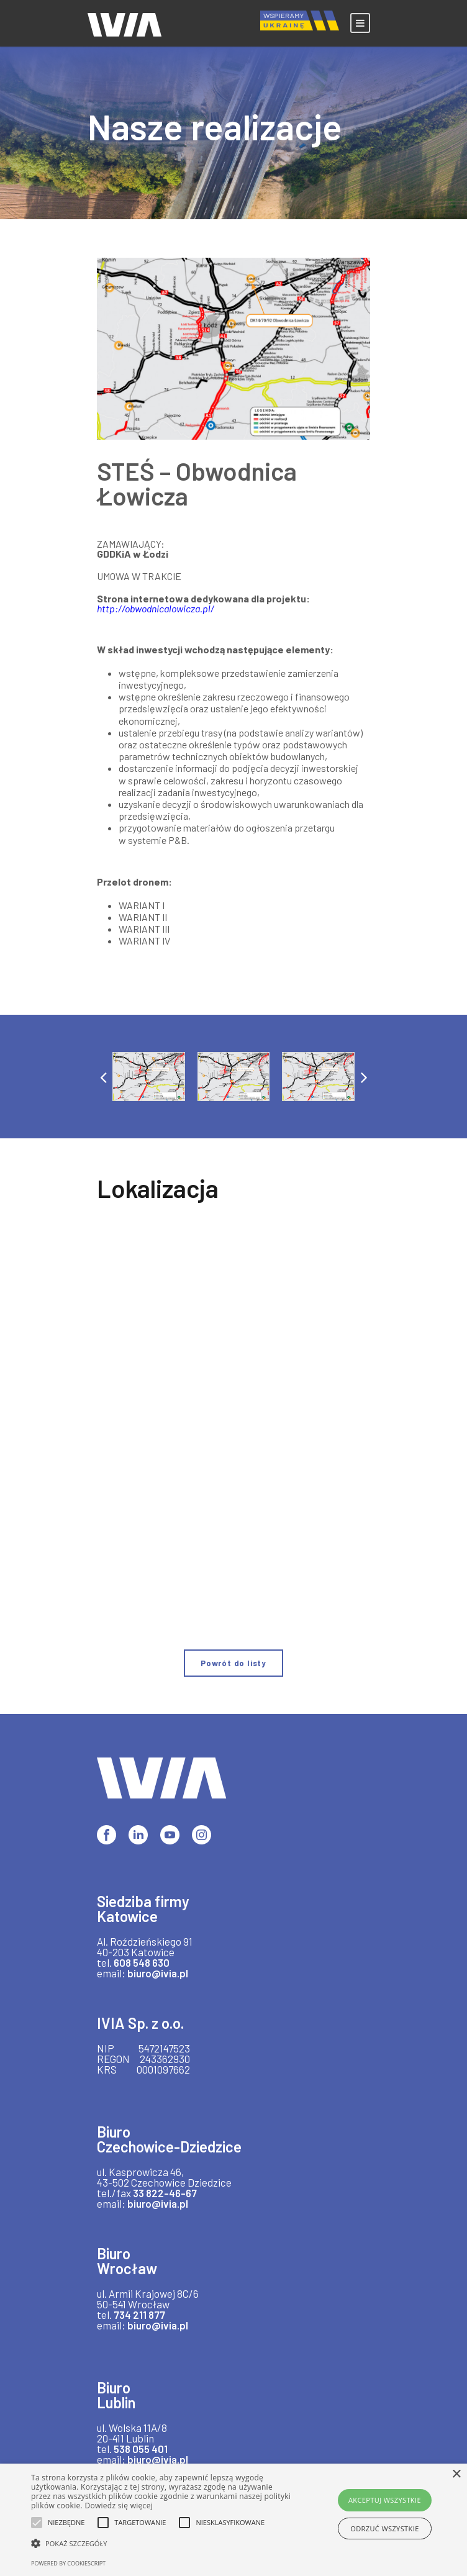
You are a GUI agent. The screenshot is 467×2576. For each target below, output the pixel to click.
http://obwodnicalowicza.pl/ (156, 608)
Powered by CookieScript (68, 2563)
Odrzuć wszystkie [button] (384, 2528)
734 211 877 (139, 2314)
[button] (103, 1077)
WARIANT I (141, 905)
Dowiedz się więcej (118, 2505)
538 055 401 (141, 2448)
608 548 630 (142, 1962)
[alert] (233, 2520)
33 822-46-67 (162, 2193)
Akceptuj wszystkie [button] (384, 2500)
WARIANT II (142, 917)
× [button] (456, 2474)
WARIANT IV (144, 940)
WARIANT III (144, 929)
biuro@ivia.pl (157, 1973)
